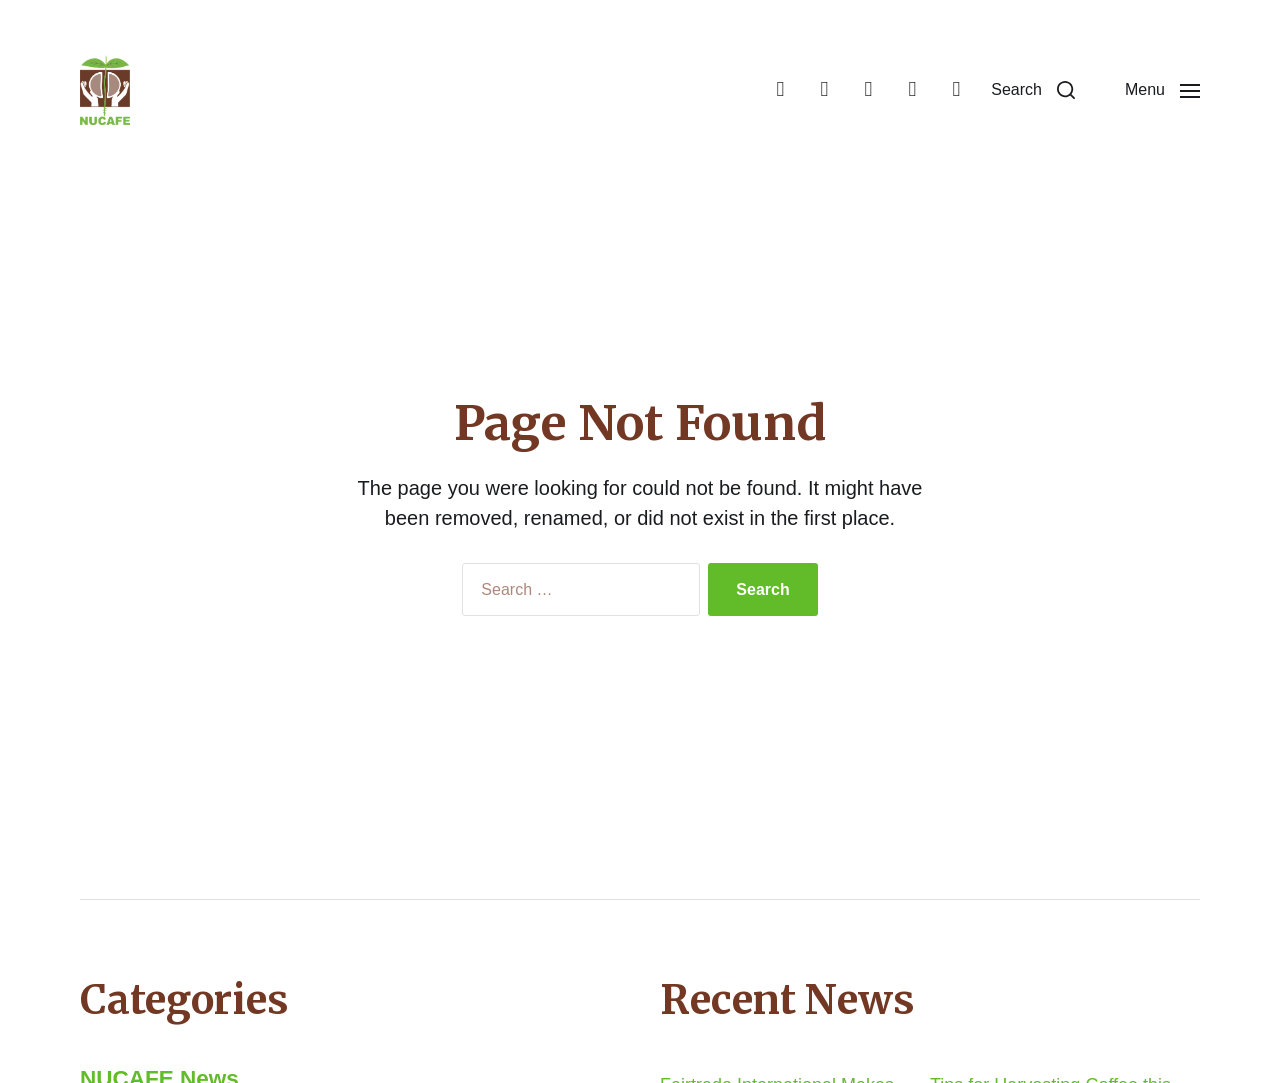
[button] (1033, 90)
